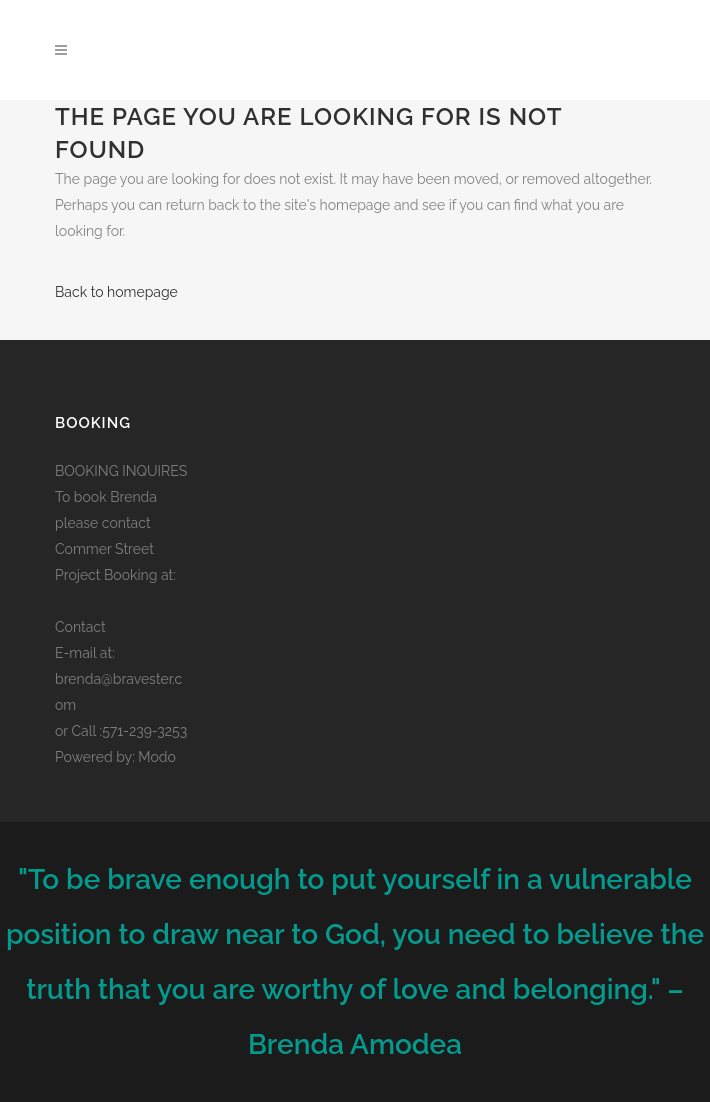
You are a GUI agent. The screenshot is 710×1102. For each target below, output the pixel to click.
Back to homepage (116, 292)
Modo (157, 757)
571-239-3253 (144, 731)
